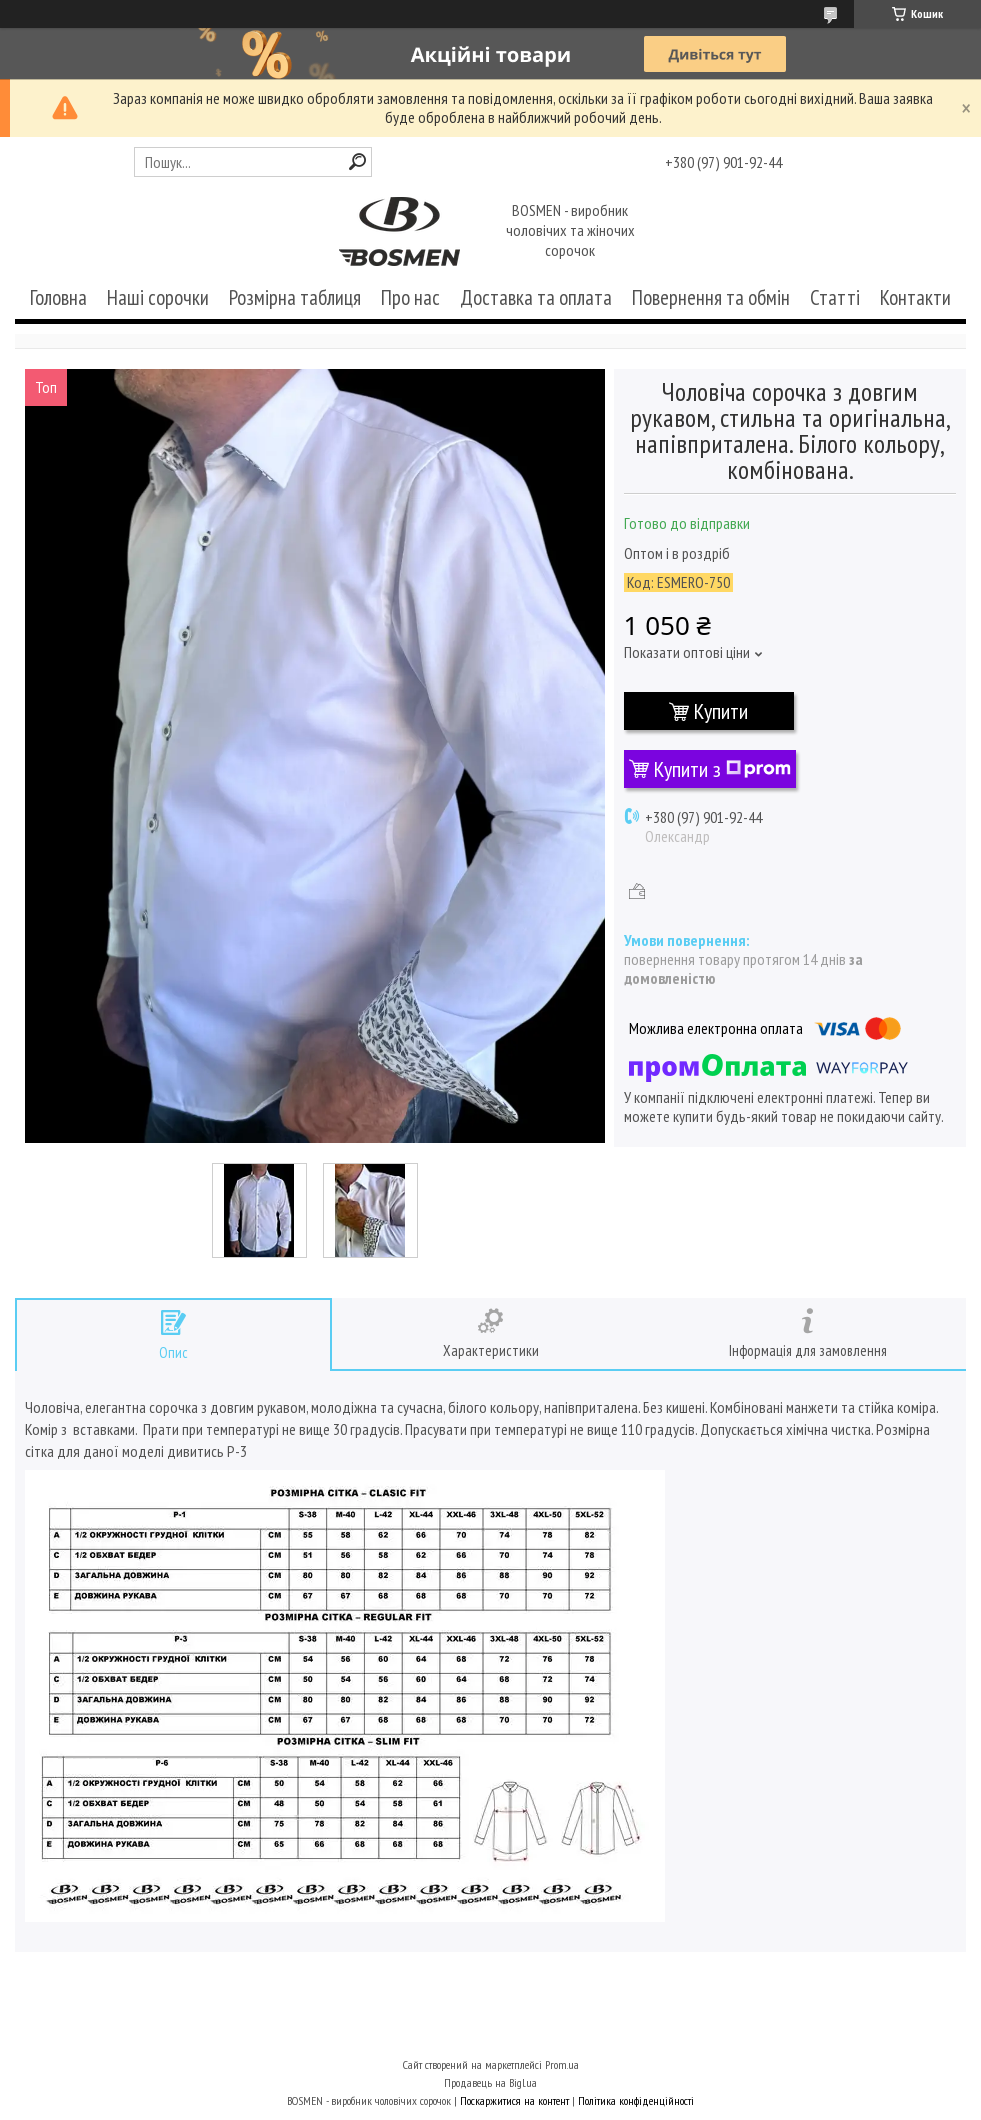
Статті (835, 297)
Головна (58, 297)
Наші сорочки (158, 297)
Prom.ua (562, 2064)
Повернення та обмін (711, 297)
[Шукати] (357, 161)
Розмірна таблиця (295, 297)
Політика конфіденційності (636, 2100)
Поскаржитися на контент (514, 2100)
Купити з (722, 769)
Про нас (410, 297)
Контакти (915, 297)
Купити (721, 711)
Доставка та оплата (536, 297)
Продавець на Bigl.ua (490, 2082)
